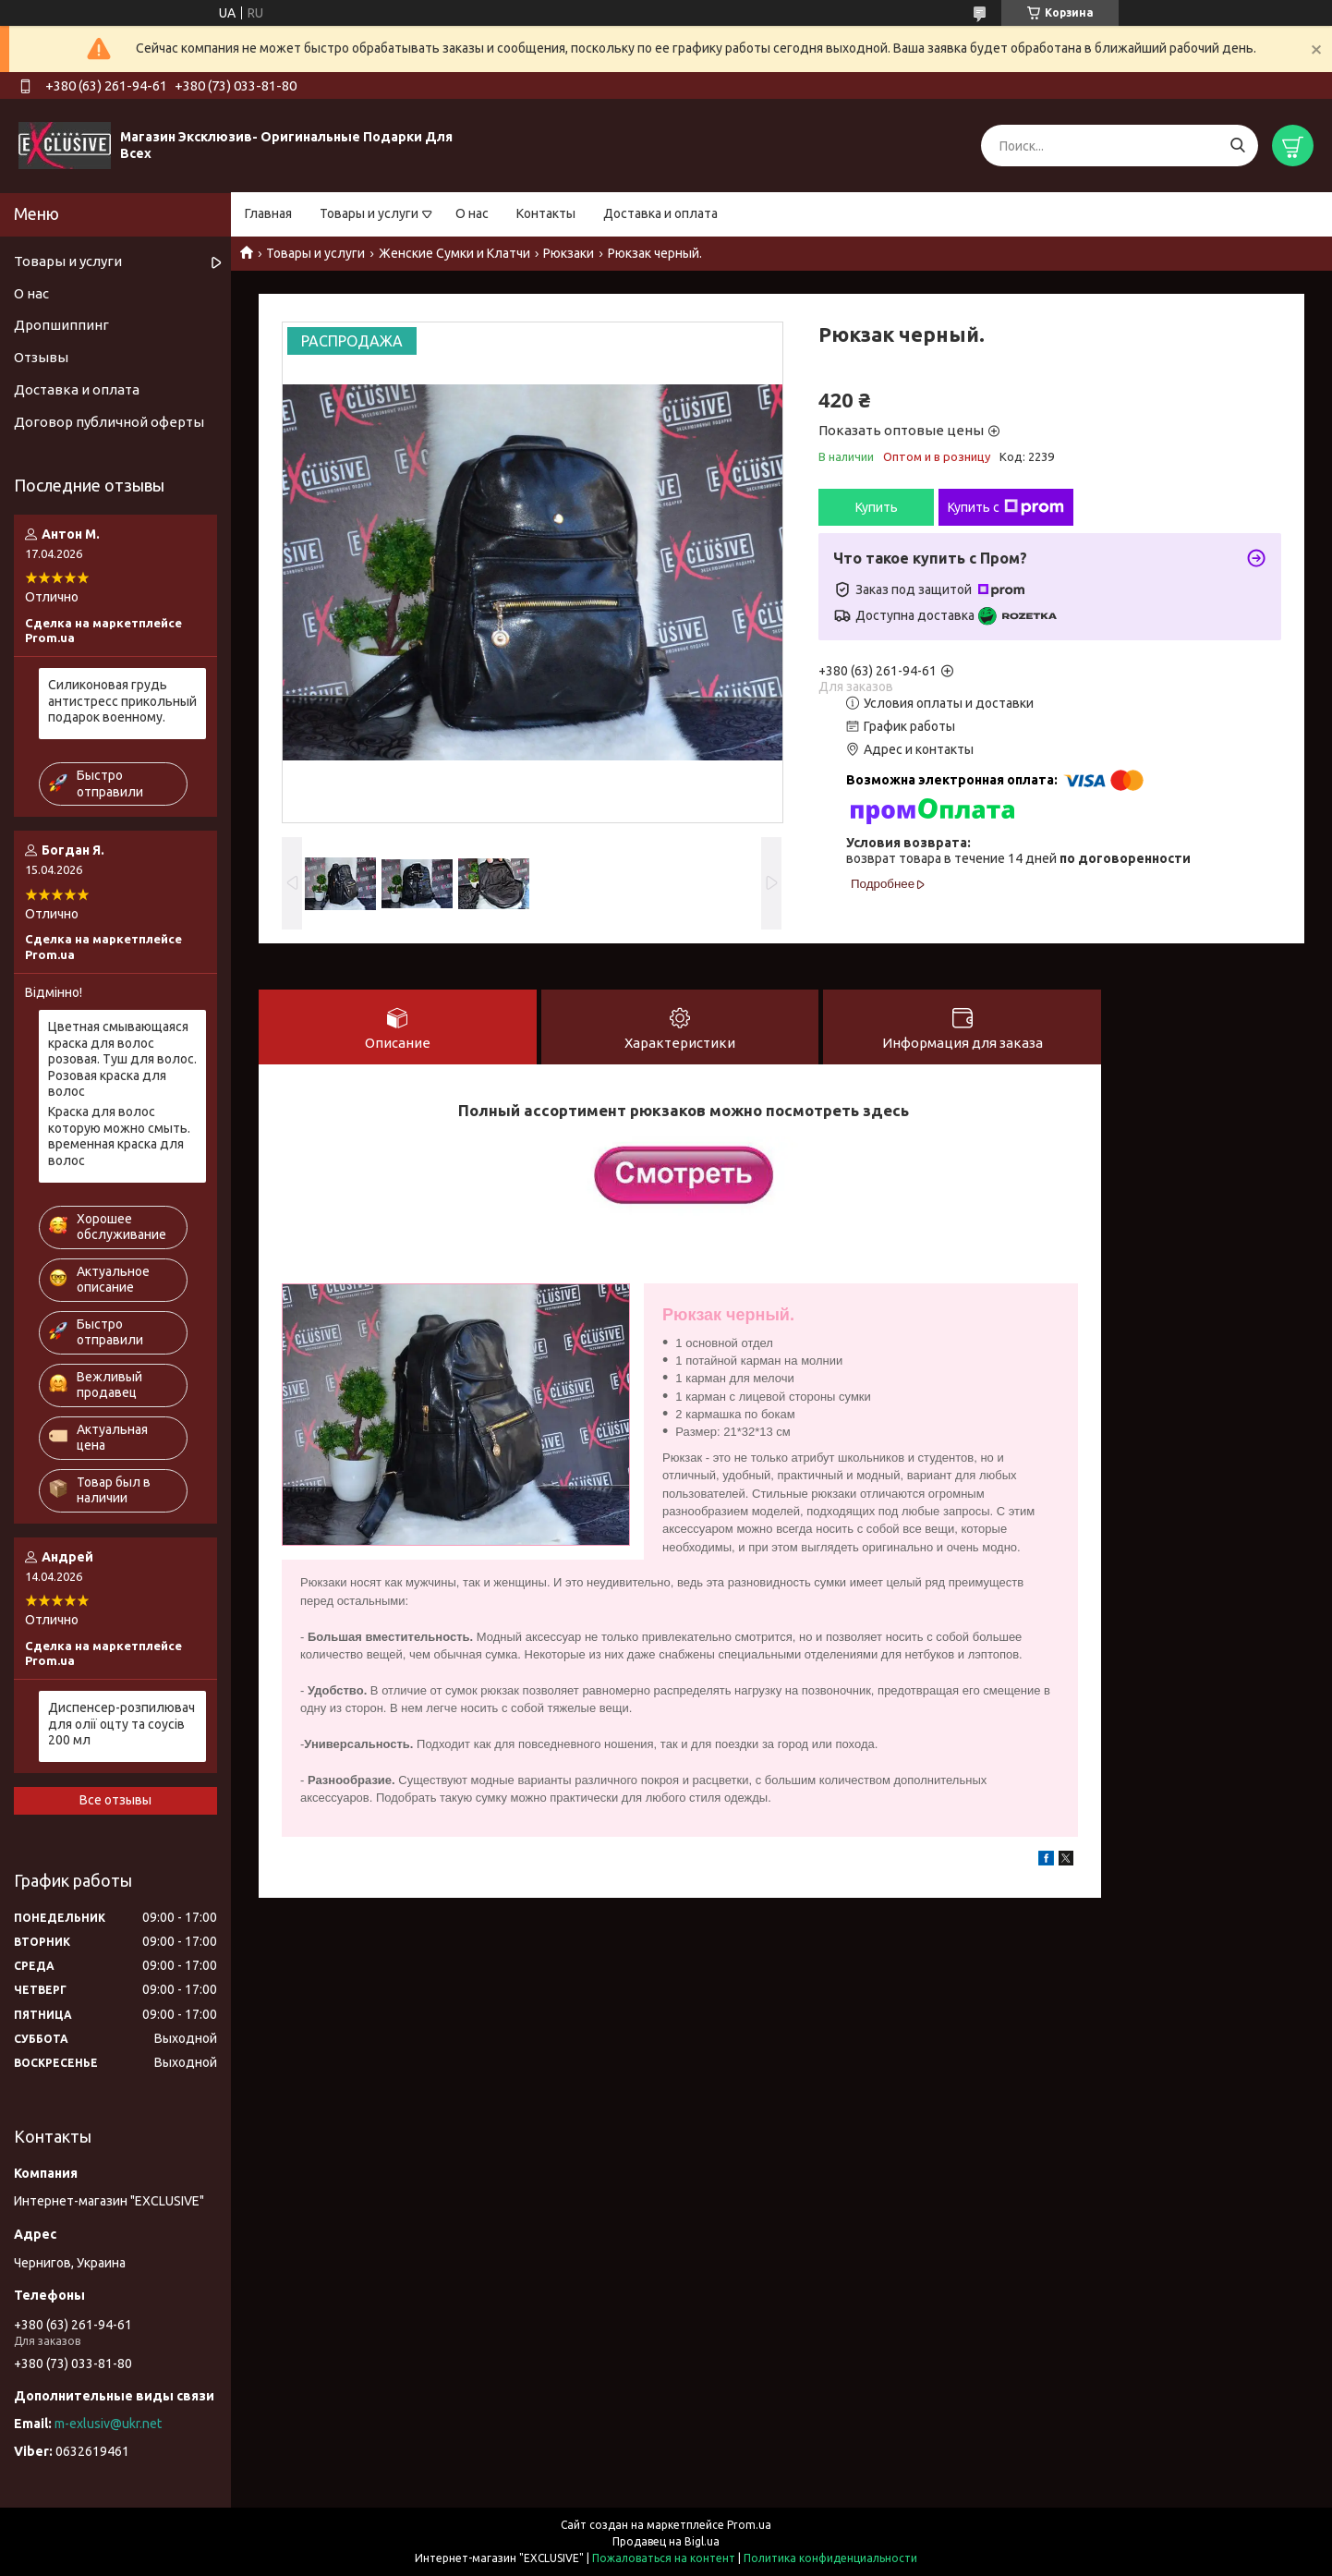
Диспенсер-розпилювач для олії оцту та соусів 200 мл (121, 1723)
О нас (472, 213)
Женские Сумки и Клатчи (454, 253)
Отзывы (41, 357)
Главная (268, 213)
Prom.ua (749, 2525)
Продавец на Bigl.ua (666, 2541)
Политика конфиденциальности (830, 2558)
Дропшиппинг (61, 325)
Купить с (1006, 507)
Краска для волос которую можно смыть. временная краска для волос (119, 1136)
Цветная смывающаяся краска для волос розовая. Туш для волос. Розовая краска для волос (122, 1059)
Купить (876, 507)
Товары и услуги (369, 213)
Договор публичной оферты (109, 422)
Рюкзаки (568, 253)
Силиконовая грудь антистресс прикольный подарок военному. (122, 700)
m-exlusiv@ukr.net (108, 2423)
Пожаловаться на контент (663, 2558)
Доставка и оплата (660, 213)
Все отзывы (115, 1799)
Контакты (545, 213)
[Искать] (1237, 145)
